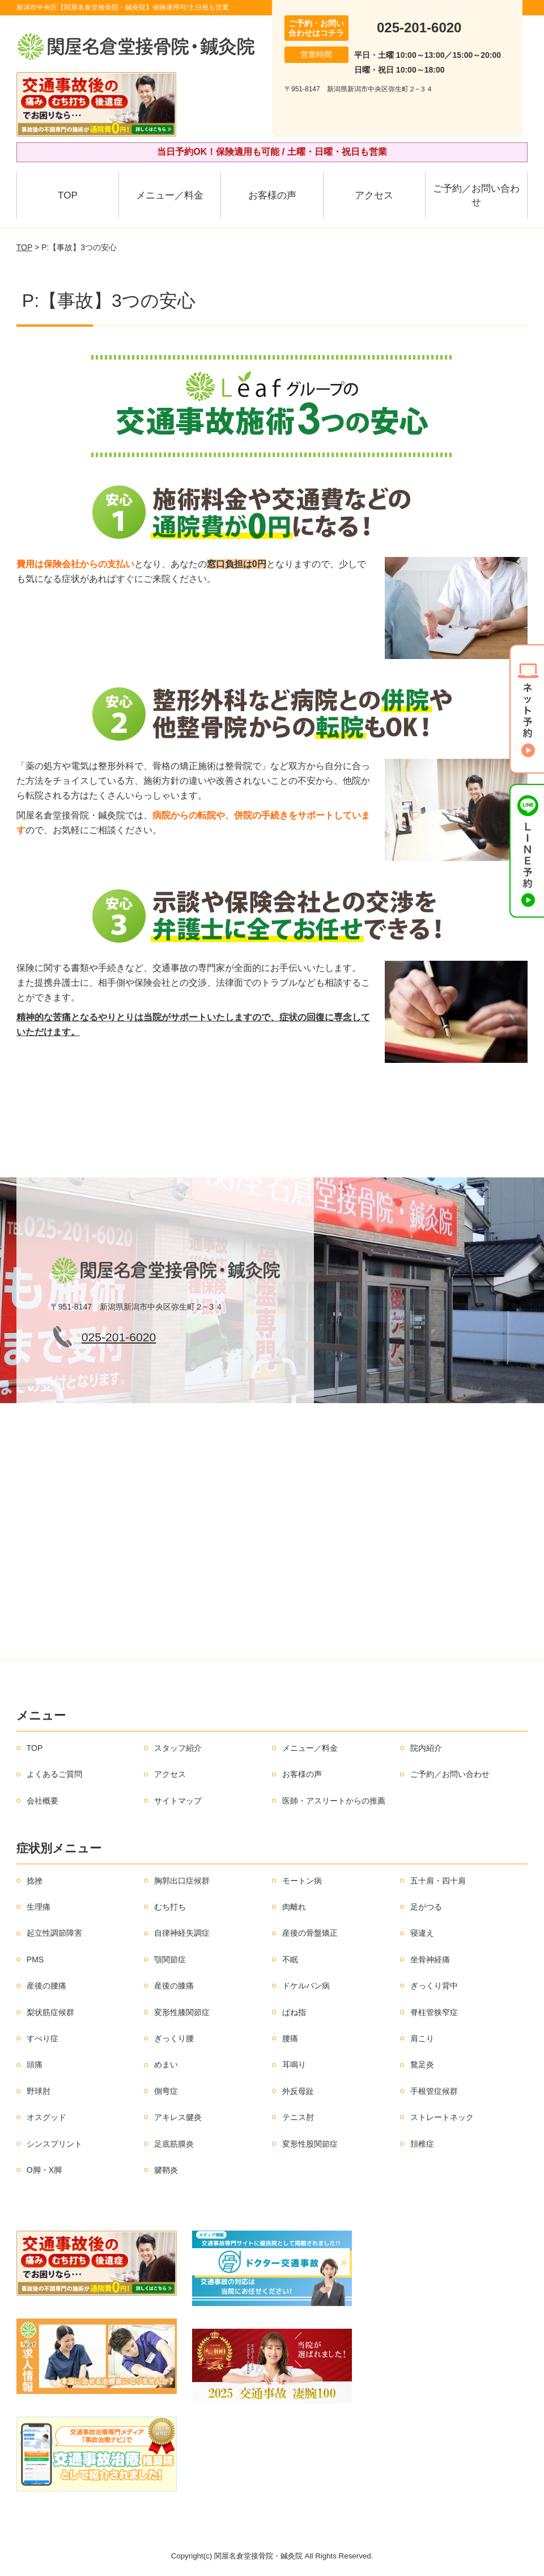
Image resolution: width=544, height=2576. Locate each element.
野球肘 (38, 2091)
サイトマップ (178, 1800)
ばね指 (294, 2012)
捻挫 (34, 1880)
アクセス (374, 195)
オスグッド (46, 2117)
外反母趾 (298, 2091)
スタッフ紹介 (178, 1747)
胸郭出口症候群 (182, 1880)
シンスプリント (54, 2143)
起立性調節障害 (54, 1932)
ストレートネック (442, 2117)
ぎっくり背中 (434, 1985)
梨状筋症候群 (50, 2012)
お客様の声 (272, 195)
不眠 (290, 1959)
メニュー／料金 (169, 195)
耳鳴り (294, 2064)
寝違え (422, 1932)
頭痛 (34, 2064)
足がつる (426, 1906)
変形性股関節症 (310, 2143)
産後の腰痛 (46, 1985)
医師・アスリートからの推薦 (333, 1800)
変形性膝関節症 (182, 2012)
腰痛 (290, 2038)
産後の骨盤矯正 (310, 1932)
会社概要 (42, 1800)
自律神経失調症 (182, 1932)
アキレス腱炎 (178, 2117)
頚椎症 (422, 2143)
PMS (35, 1959)
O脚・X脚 (44, 2169)
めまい (166, 2064)
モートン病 (302, 1880)
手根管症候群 (434, 2091)
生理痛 (38, 1906)
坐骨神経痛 (430, 1959)
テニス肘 (298, 2117)
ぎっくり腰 (174, 2038)
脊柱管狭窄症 (434, 2012)
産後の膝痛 (174, 1985)
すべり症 (42, 2038)
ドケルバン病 (306, 1985)
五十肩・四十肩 (438, 1880)
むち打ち (170, 1906)
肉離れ (294, 1906)
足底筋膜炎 (174, 2143)
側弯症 (166, 2091)
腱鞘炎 (166, 2169)
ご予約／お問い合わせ (476, 195)
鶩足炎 (422, 2064)
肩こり (422, 2038)
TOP (68, 195)
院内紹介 (426, 1747)
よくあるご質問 (54, 1774)
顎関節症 (170, 1959)
